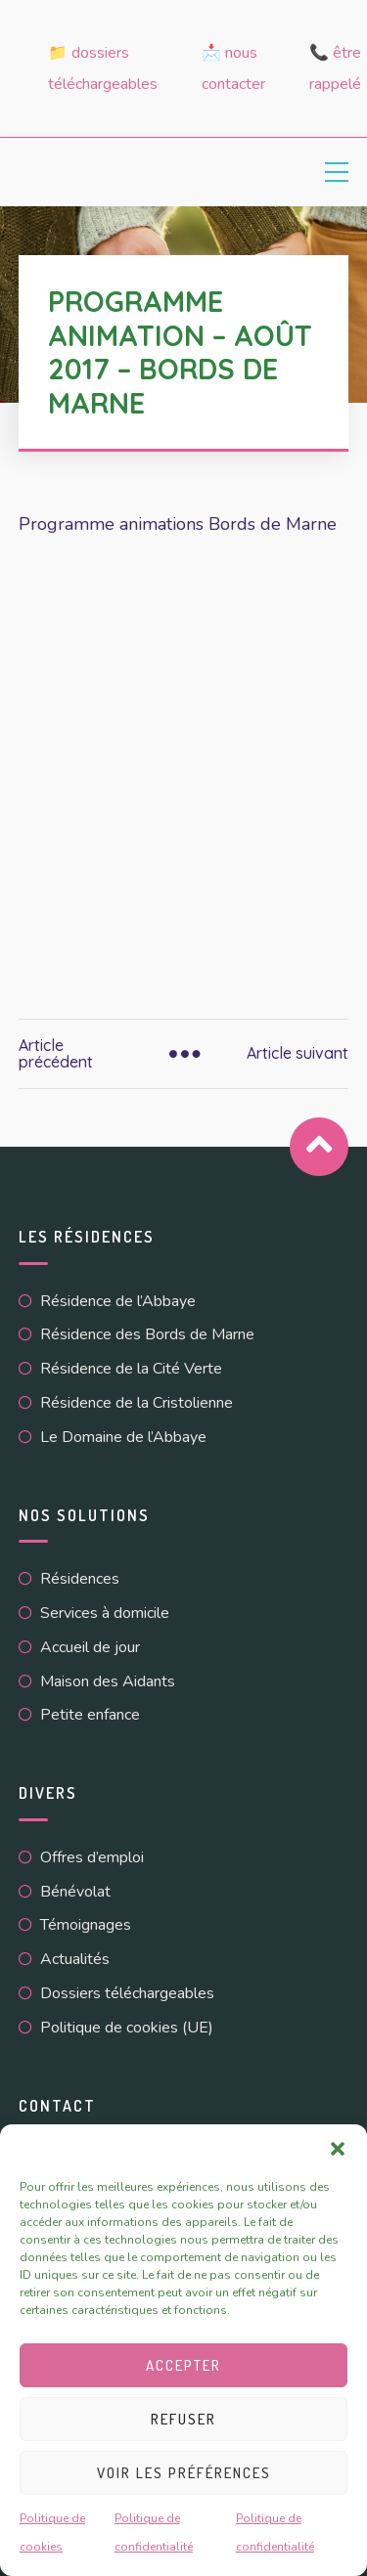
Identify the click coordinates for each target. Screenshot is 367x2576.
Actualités (75, 1959)
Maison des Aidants (107, 1681)
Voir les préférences (184, 2473)
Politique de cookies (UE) (126, 2027)
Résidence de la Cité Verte (131, 1368)
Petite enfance (90, 1714)
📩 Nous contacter (233, 68)
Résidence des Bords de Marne (147, 1334)
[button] (337, 2149)
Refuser (183, 2419)
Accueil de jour (90, 1647)
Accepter (183, 2365)
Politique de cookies (52, 2532)
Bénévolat (75, 1891)
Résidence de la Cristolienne (136, 1403)
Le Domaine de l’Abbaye (123, 1437)
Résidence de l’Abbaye (118, 1301)
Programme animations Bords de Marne (178, 524)
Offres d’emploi (92, 1857)
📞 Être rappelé (335, 68)
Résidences (79, 1579)
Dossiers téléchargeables (127, 1993)
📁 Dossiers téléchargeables (103, 68)
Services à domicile (104, 1613)
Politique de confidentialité (154, 2532)
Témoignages (85, 1925)
